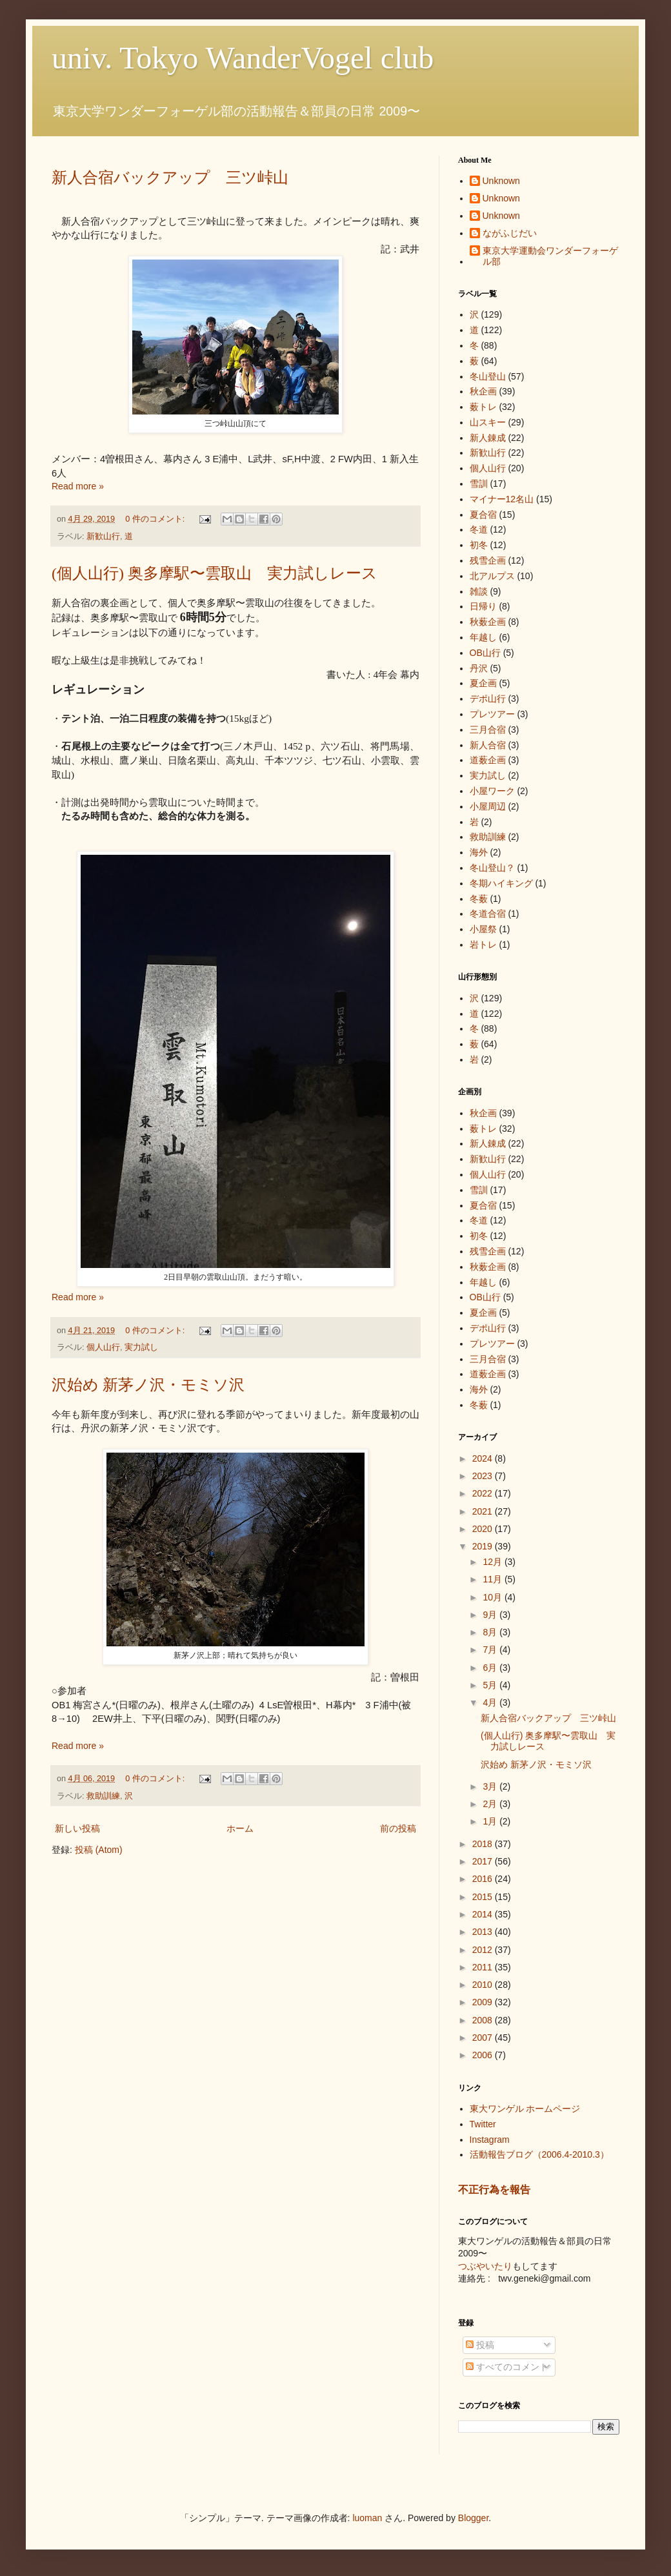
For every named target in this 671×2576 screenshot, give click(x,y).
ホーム (240, 1828)
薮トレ (483, 407)
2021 (483, 1511)
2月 (491, 1804)
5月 (491, 1685)
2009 (483, 2002)
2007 (483, 2037)
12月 (493, 1562)
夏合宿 (483, 514)
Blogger (473, 2518)
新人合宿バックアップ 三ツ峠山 (170, 177)
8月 (491, 1632)
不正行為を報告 (494, 2189)
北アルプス (492, 576)
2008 (483, 2020)
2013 (483, 1932)
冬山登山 (488, 376)
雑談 (479, 591)
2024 (483, 1458)
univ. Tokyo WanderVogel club (243, 58)
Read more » (78, 486)
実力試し (141, 1347)
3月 (491, 1786)
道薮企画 (488, 760)
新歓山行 (103, 536)
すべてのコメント (507, 2367)
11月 (493, 1579)
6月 (491, 1667)
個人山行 (103, 1347)
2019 (483, 1546)
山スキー (488, 422)
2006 (483, 2055)
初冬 (479, 545)
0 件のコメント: (156, 519)
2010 (483, 1984)
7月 (491, 1649)
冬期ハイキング (501, 883)
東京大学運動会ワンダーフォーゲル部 (550, 256)
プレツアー (492, 714)
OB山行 (485, 653)
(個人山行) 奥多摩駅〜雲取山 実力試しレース (214, 573)
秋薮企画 (488, 622)
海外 (479, 852)
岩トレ (483, 944)
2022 (483, 1493)
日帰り (483, 606)
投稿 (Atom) (99, 1850)
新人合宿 (488, 745)
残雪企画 (488, 560)
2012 (483, 1950)
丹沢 (479, 668)
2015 (483, 1897)
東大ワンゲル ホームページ (525, 2108)
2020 (483, 1529)
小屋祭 (483, 929)
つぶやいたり (485, 2266)
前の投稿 (398, 1828)
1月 (491, 1821)
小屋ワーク (492, 791)
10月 (493, 1597)
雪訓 (479, 483)
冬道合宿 (488, 913)
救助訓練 (103, 1796)
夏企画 (483, 683)
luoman (367, 2518)
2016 (483, 1879)
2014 (483, 1914)
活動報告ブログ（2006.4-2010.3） (539, 2154)
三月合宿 (488, 729)
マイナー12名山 (502, 499)
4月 (491, 1702)
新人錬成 (488, 438)
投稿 (480, 2345)
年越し (483, 637)
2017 (483, 1861)
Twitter (483, 2124)
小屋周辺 (488, 806)
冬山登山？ (492, 868)
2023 (483, 1476)
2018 (483, 1844)
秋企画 (483, 391)
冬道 (479, 529)
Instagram (490, 2139)
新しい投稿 (77, 1828)
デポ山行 (488, 698)
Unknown (501, 181)
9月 (491, 1615)
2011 (483, 1967)
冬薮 (479, 899)
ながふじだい (510, 233)
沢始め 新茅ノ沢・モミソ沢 (148, 1384)
